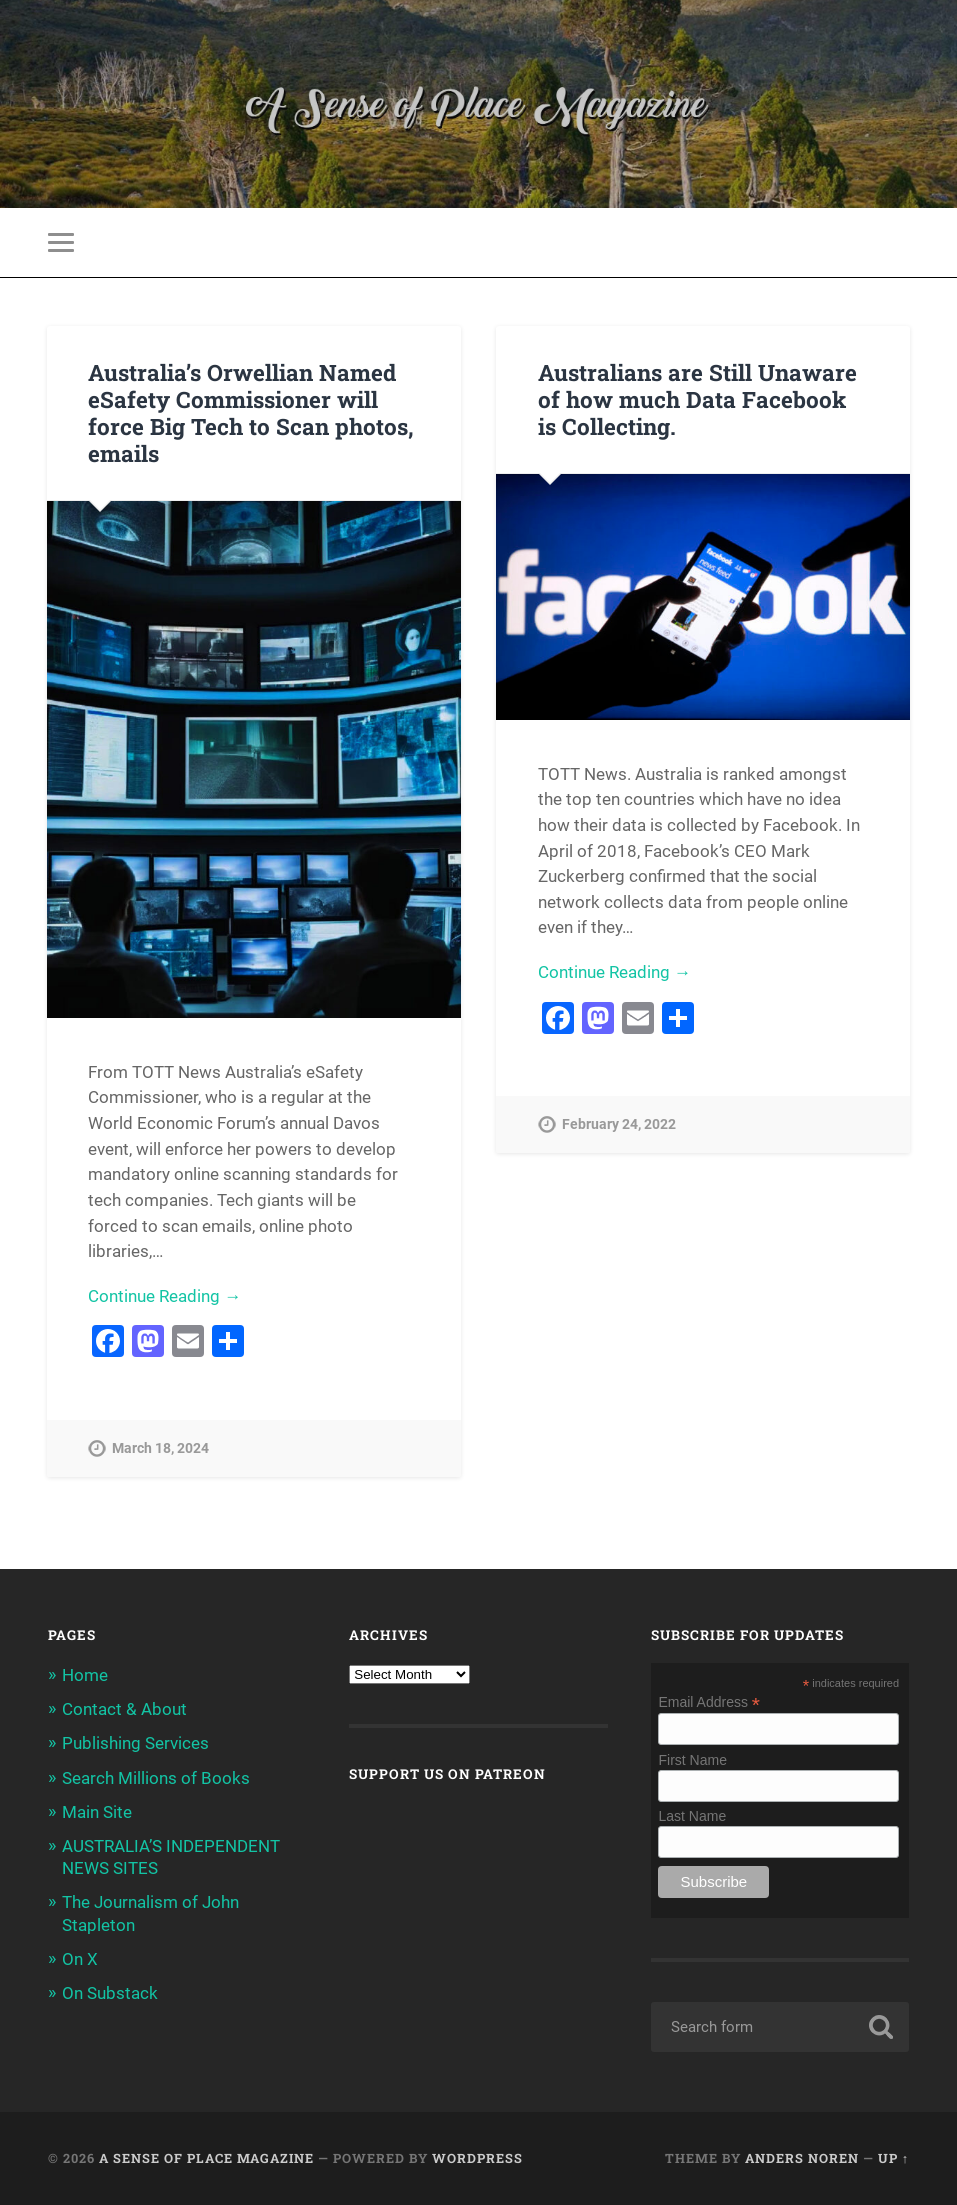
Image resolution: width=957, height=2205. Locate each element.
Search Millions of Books (156, 1778)
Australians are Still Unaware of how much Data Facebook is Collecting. (697, 399)
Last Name (692, 1816)
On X (80, 1959)
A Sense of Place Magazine (206, 2158)
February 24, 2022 (619, 1124)
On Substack (110, 1993)
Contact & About (124, 1709)
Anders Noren (802, 2158)
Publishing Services (135, 1743)
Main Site (97, 1812)
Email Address (709, 1701)
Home (85, 1675)
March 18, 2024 (160, 1448)
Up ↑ (893, 2158)
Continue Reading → (164, 1296)
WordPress (477, 2158)
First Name (692, 1760)
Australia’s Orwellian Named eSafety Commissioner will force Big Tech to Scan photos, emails (251, 412)
